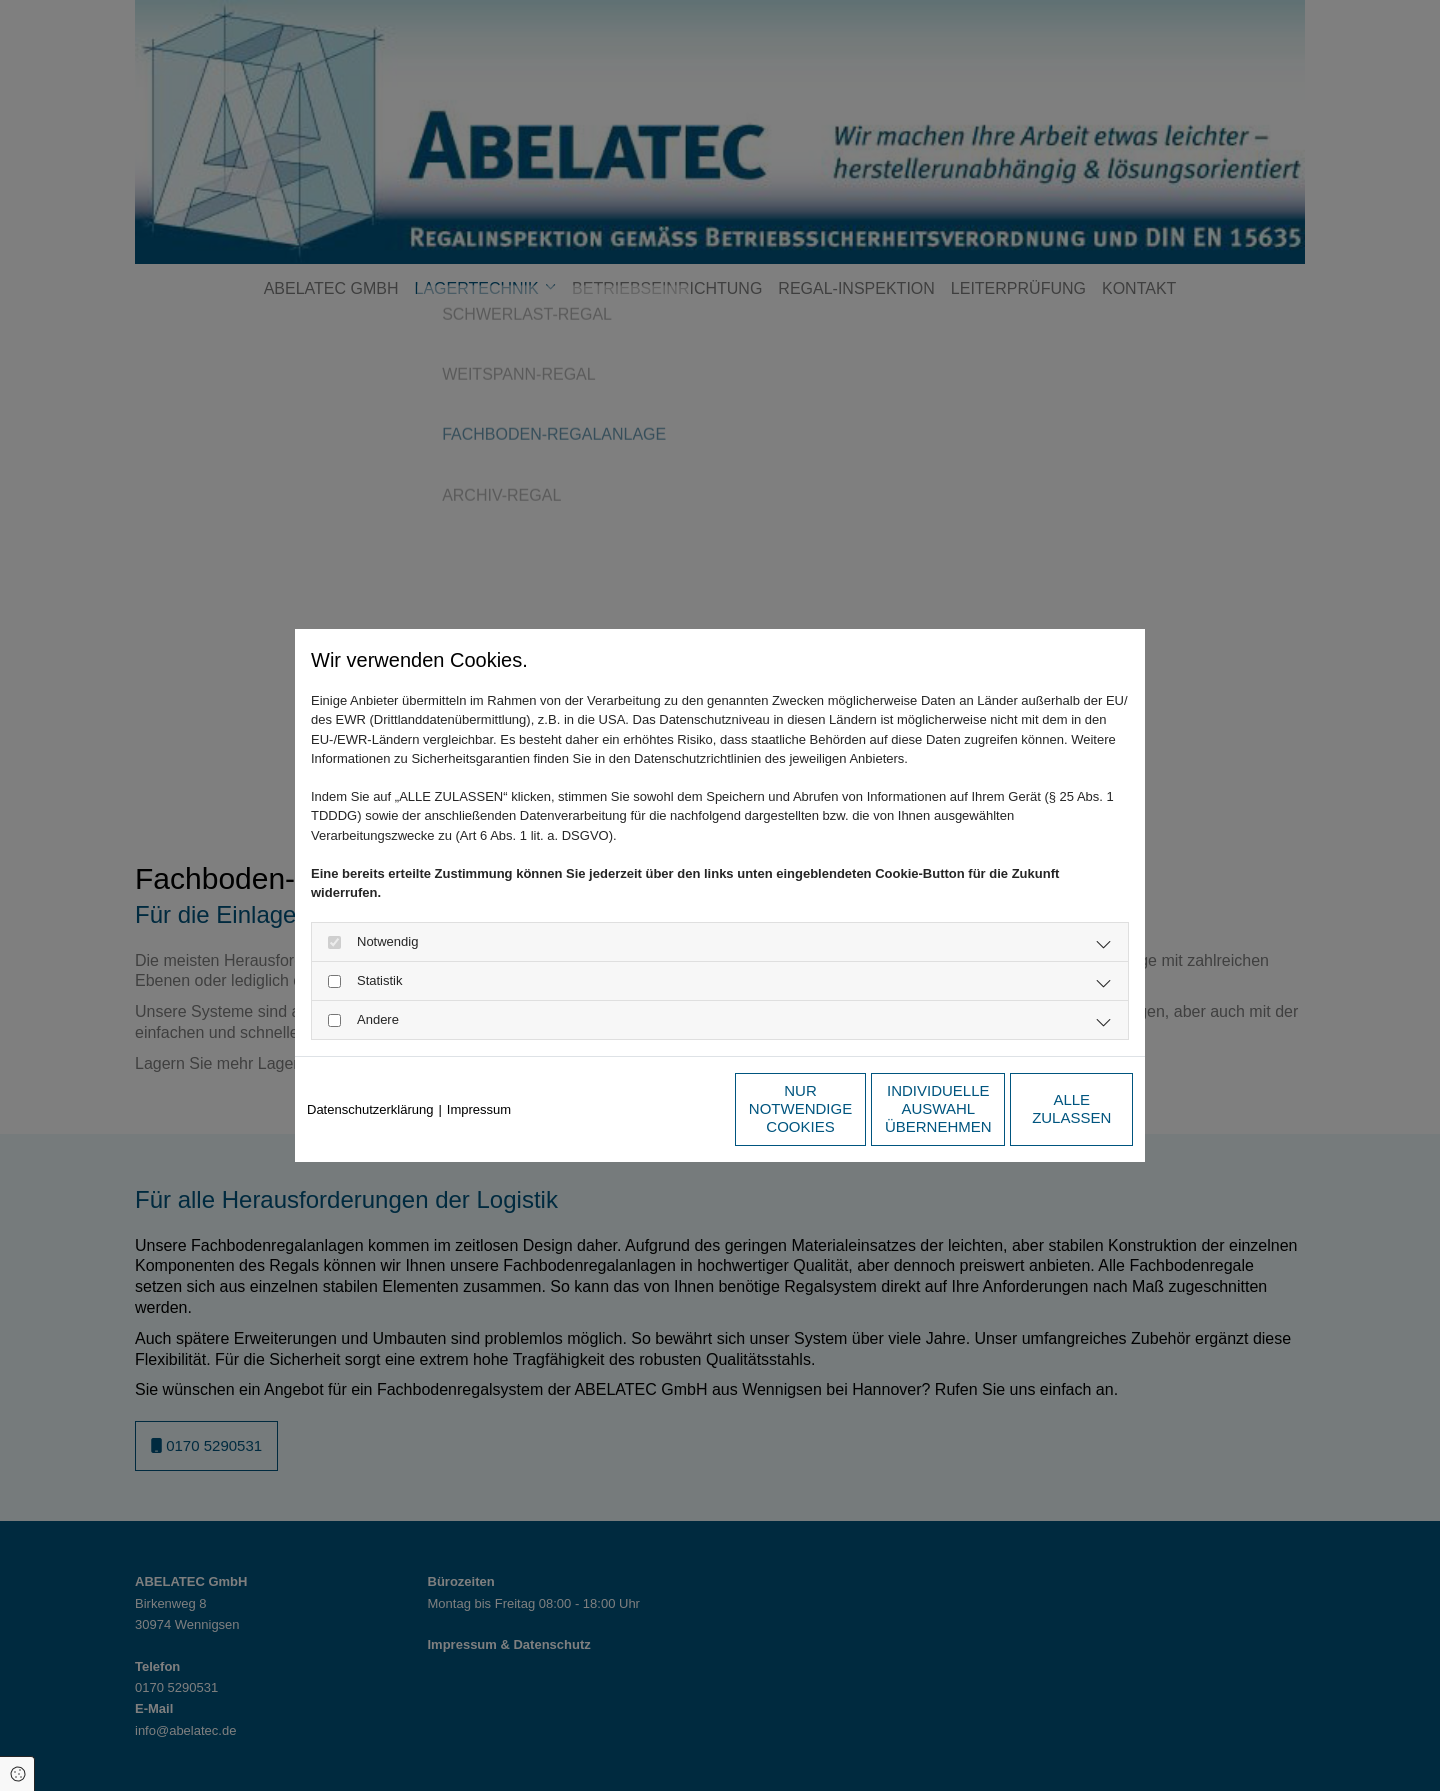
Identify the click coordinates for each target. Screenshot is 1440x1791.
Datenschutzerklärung (370, 1109)
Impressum (479, 1109)
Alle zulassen (1040, 1108)
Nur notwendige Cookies (661, 1108)
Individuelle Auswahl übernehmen (850, 1108)
